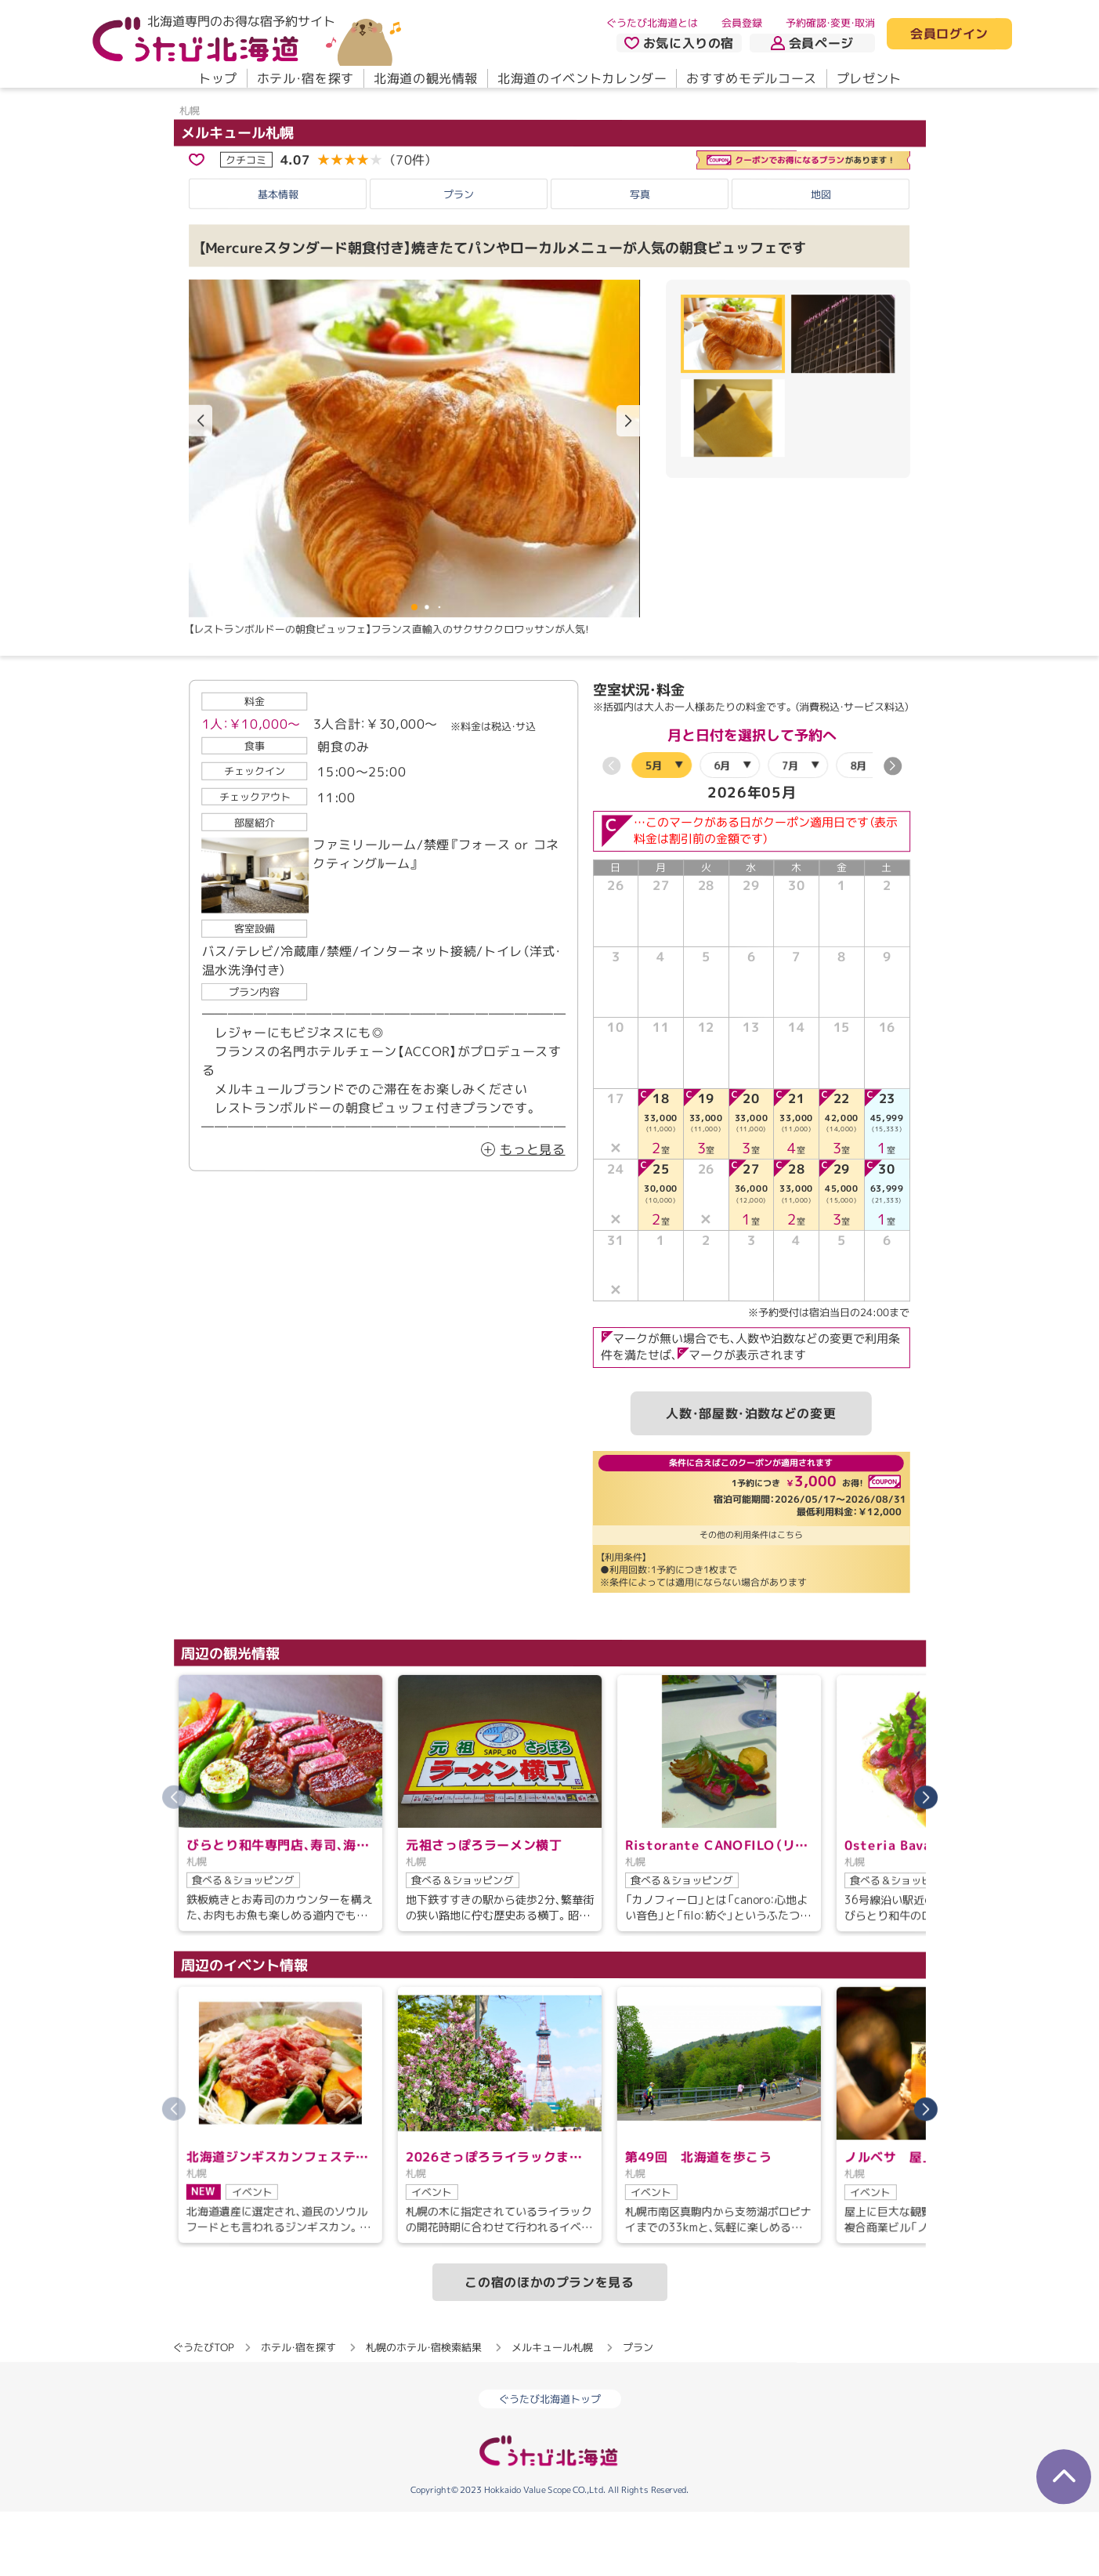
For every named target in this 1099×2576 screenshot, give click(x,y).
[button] (628, 485)
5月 (653, 829)
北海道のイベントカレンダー (582, 78)
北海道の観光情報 (425, 78)
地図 (821, 258)
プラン (458, 258)
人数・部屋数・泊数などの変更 (751, 1476)
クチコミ (246, 223)
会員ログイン (949, 34)
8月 (858, 830)
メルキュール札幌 (236, 197)
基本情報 (278, 258)
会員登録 (741, 23)
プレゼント (868, 78)
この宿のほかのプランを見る (549, 2345)
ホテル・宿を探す (304, 78)
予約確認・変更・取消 (830, 23)
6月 (722, 829)
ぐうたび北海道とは (652, 23)
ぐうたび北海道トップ (550, 2463)
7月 (790, 829)
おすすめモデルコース (751, 78)
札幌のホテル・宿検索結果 (424, 2411)
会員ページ (812, 43)
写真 (640, 258)
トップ (217, 78)
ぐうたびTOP (203, 2411)
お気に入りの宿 (678, 43)
